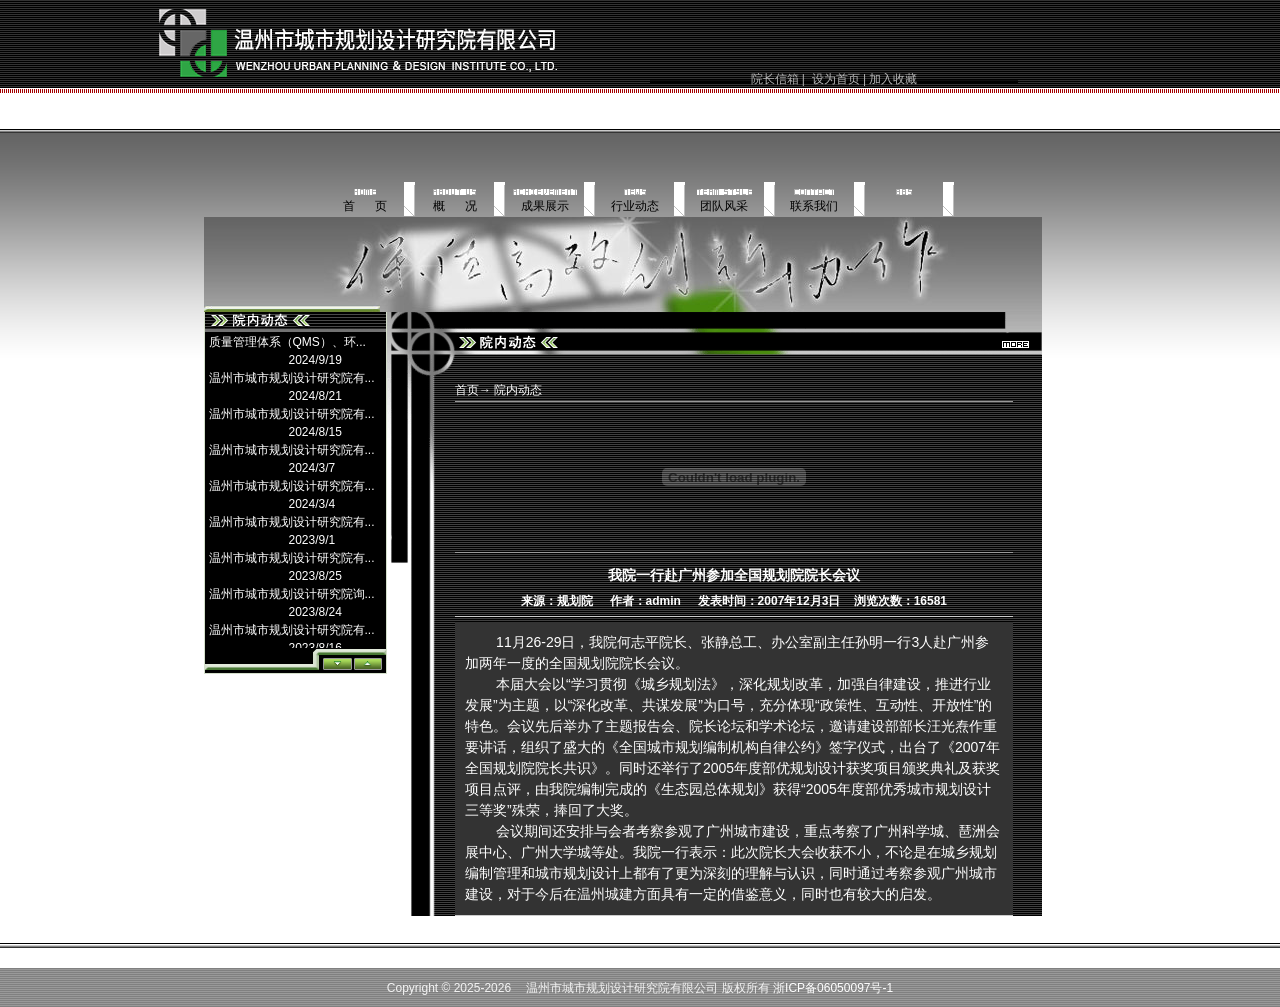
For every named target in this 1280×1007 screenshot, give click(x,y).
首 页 (365, 206)
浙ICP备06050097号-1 (833, 988)
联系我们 (814, 206)
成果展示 (545, 206)
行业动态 (635, 206)
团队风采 (724, 206)
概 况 (455, 206)
